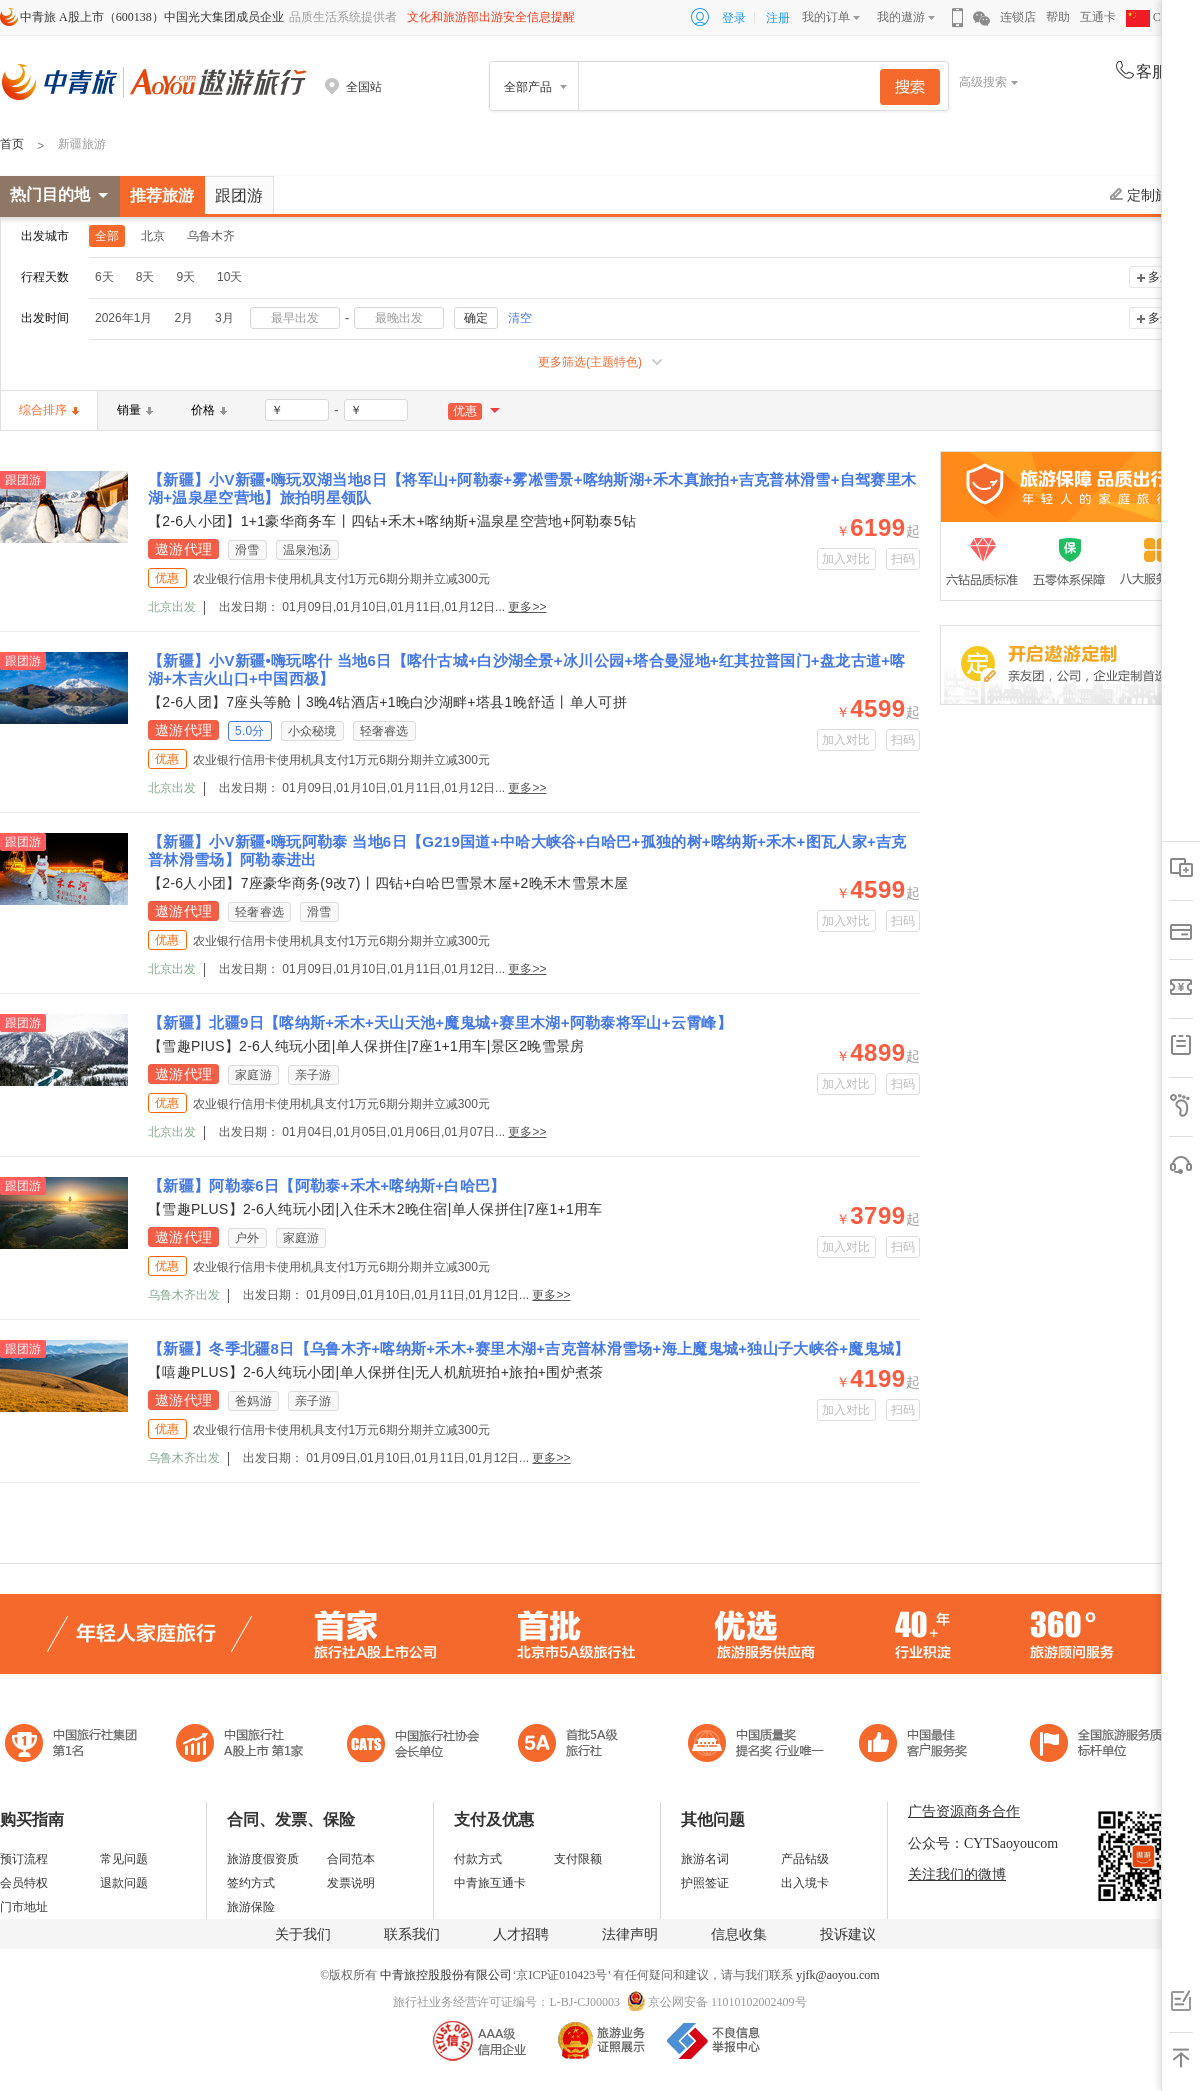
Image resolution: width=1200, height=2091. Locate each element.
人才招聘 (521, 1934)
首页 (12, 144)
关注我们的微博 (957, 1874)
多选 (1160, 277)
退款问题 (124, 1883)
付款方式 (478, 1859)
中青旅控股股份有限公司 (446, 1975)
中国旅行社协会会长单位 (413, 1745)
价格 (209, 410)
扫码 (903, 559)
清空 (520, 318)
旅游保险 (251, 1907)
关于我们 (303, 1934)
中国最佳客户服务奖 (757, 1745)
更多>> (527, 607)
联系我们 (412, 1934)
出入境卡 (805, 1883)
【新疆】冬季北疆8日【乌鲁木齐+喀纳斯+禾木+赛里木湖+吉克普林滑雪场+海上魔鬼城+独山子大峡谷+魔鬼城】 (529, 1348)
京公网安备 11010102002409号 (727, 2002)
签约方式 (251, 1883)
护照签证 (705, 1883)
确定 (476, 318)
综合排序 (49, 410)
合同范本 (351, 1859)
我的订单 (826, 17)
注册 (778, 18)
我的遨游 (901, 17)
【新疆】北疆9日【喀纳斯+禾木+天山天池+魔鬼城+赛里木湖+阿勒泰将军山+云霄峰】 (440, 1022)
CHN (1152, 17)
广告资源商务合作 (964, 1811)
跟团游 (239, 195)
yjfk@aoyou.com (837, 1975)
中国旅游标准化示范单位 (918, 1745)
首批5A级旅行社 (240, 1745)
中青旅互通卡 (490, 1883)
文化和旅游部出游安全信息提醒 (491, 17)
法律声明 (630, 1934)
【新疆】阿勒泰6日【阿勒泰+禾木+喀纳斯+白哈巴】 (327, 1185)
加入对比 (846, 559)
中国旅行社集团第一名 (74, 1745)
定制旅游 (1146, 195)
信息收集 (739, 1934)
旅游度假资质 (263, 1859)
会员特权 (24, 1883)
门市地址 (24, 1907)
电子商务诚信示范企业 (576, 1745)
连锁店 (1018, 17)
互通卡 (1098, 17)
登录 (734, 18)
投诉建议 (848, 1934)
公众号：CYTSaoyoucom (983, 1843)
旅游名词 (705, 1859)
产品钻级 (805, 1859)
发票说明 (351, 1883)
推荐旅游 (162, 195)
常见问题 (124, 1859)
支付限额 (578, 1859)
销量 (135, 410)
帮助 (1058, 17)
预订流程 (24, 1859)
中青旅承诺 (1102, 1745)
